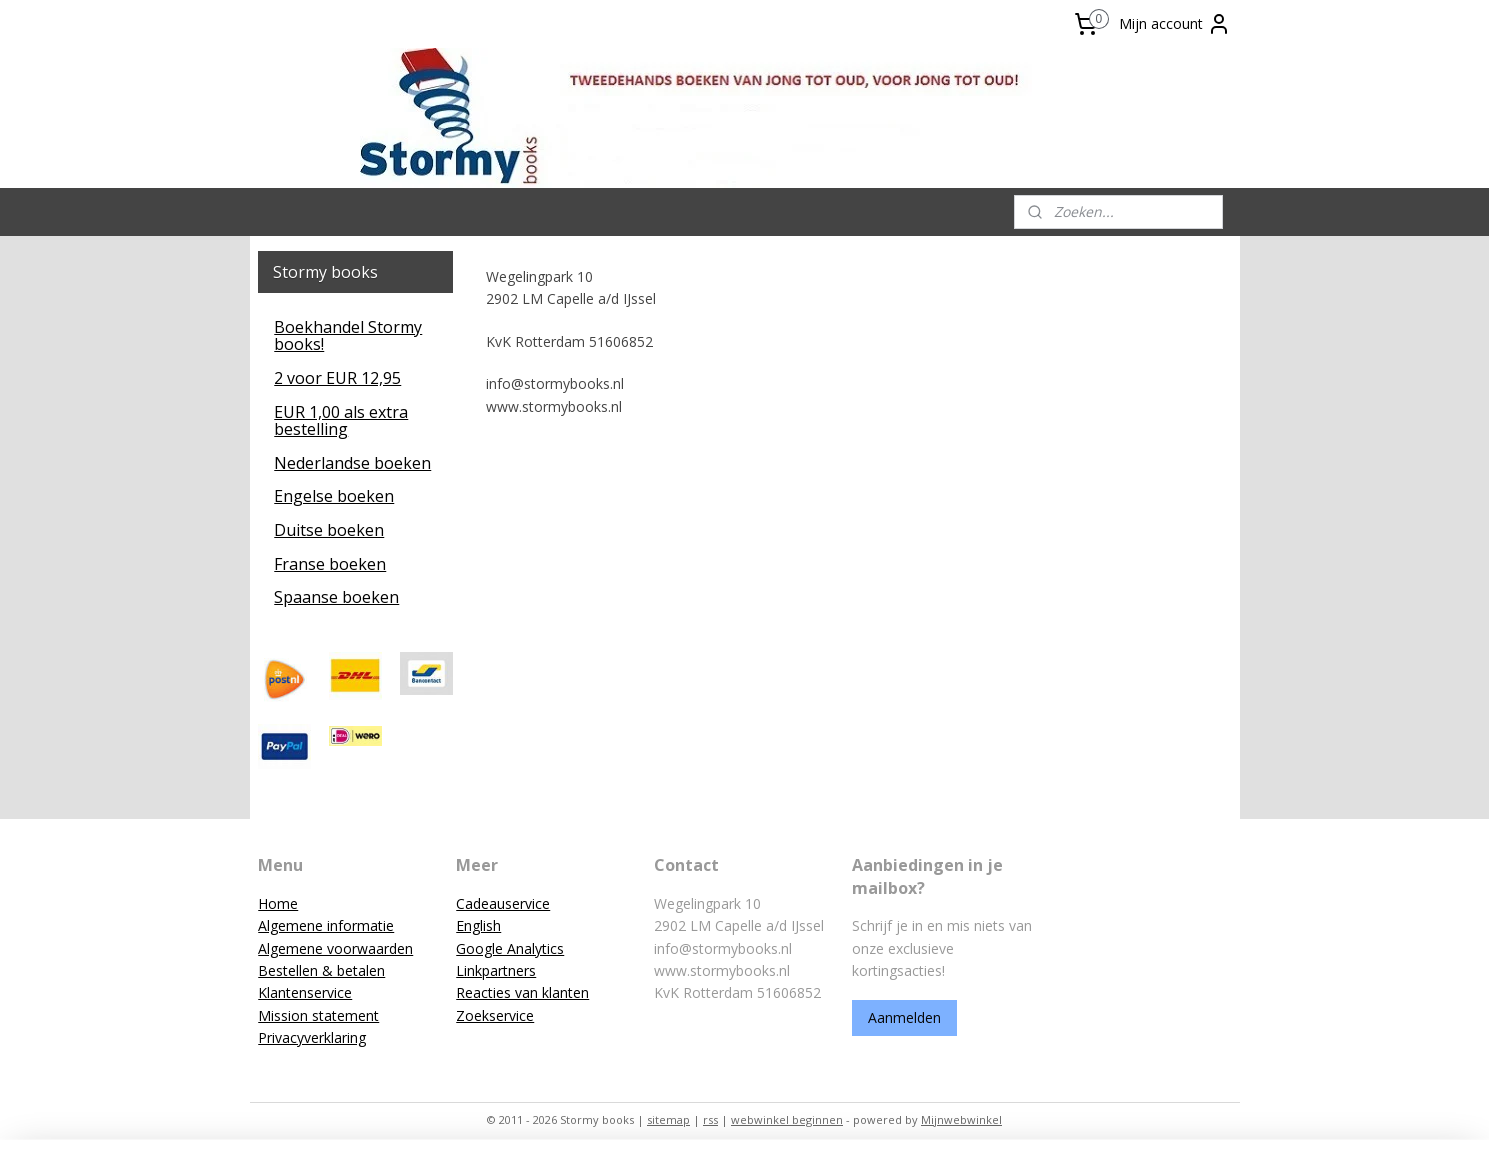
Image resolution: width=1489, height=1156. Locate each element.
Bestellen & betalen (321, 970)
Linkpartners (496, 970)
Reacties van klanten (522, 992)
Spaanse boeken (336, 597)
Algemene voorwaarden (335, 948)
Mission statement (318, 1015)
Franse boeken (330, 564)
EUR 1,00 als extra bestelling (341, 421)
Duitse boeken (329, 530)
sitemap (668, 1119)
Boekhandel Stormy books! (348, 336)
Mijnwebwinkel (961, 1119)
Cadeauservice (503, 903)
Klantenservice (305, 992)
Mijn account (1175, 24)
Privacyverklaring (312, 1037)
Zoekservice (495, 1015)
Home (278, 903)
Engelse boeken (334, 496)
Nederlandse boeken (352, 463)
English (478, 925)
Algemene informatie (326, 925)
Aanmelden (904, 1017)
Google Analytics (510, 948)
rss (710, 1119)
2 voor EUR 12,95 (337, 378)
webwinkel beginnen (787, 1119)
